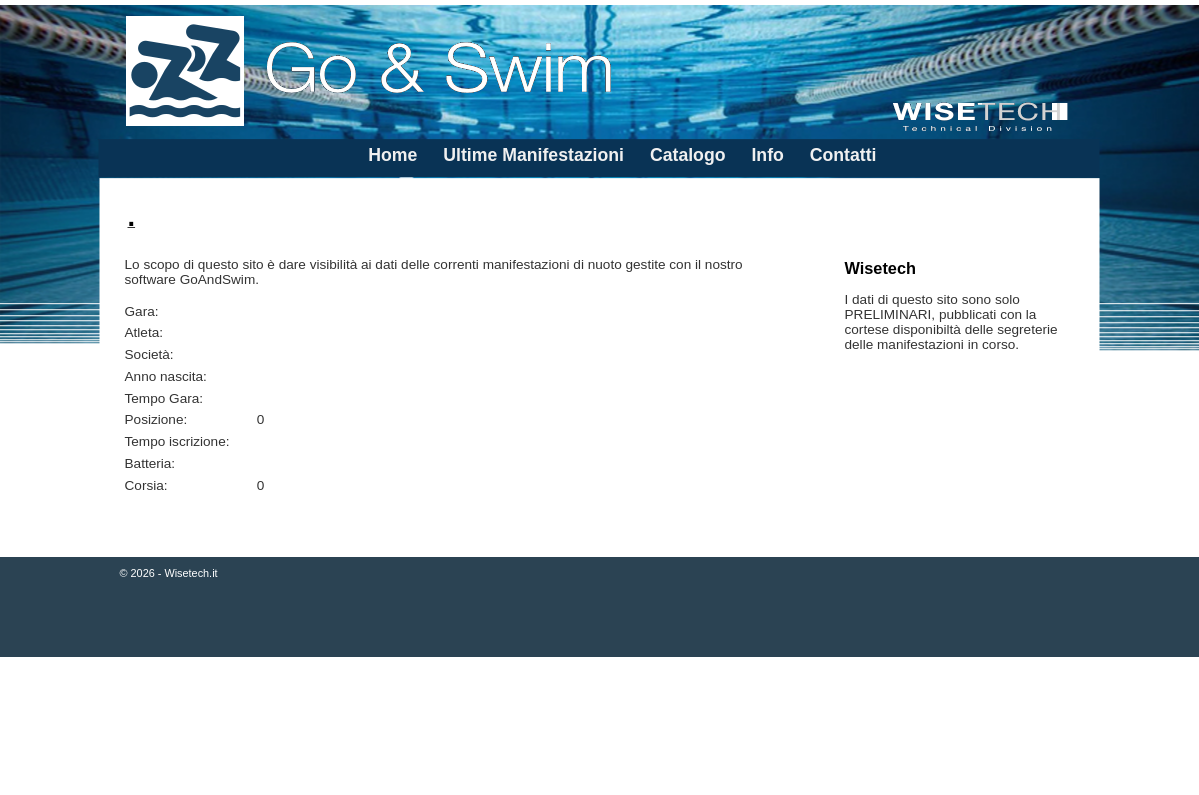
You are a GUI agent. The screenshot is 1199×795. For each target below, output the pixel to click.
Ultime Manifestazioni (533, 155)
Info (767, 155)
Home (392, 155)
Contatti (843, 155)
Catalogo (688, 155)
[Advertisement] (599, 728)
